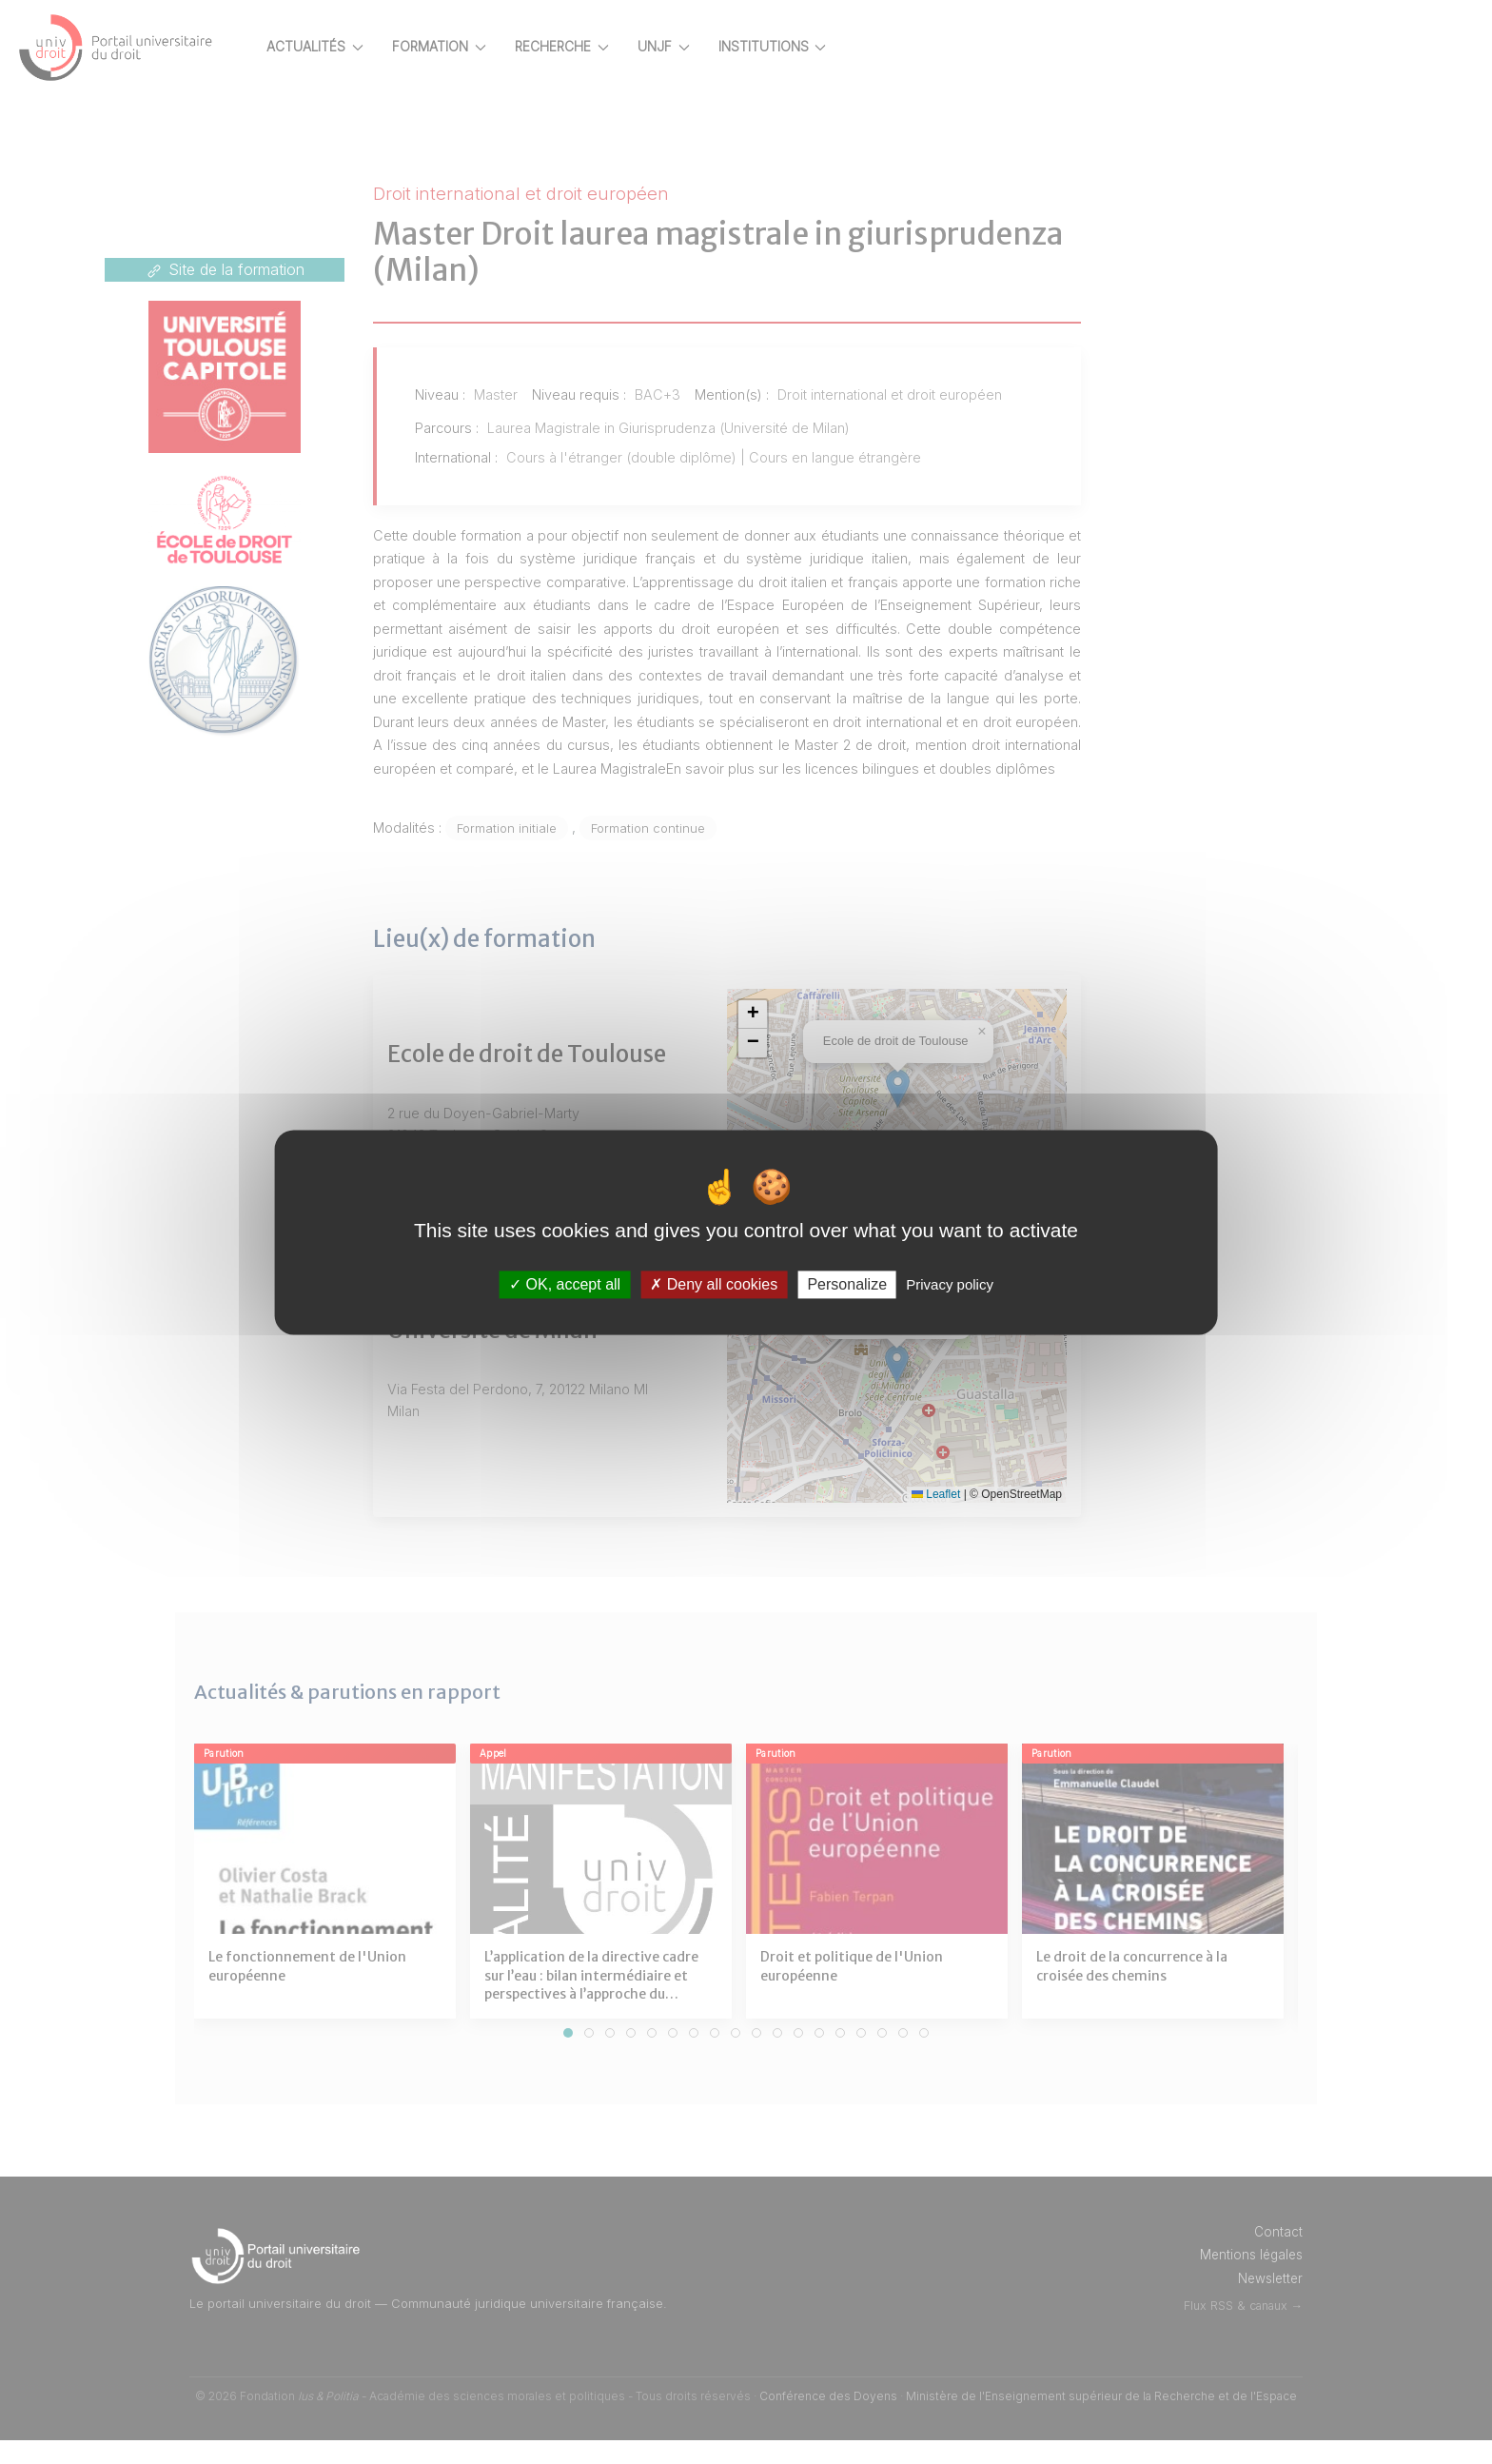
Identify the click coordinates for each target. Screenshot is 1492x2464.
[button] (788, 1037)
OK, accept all (564, 1284)
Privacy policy (949, 1284)
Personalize (847, 1284)
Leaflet (952, 1517)
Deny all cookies (713, 1284)
